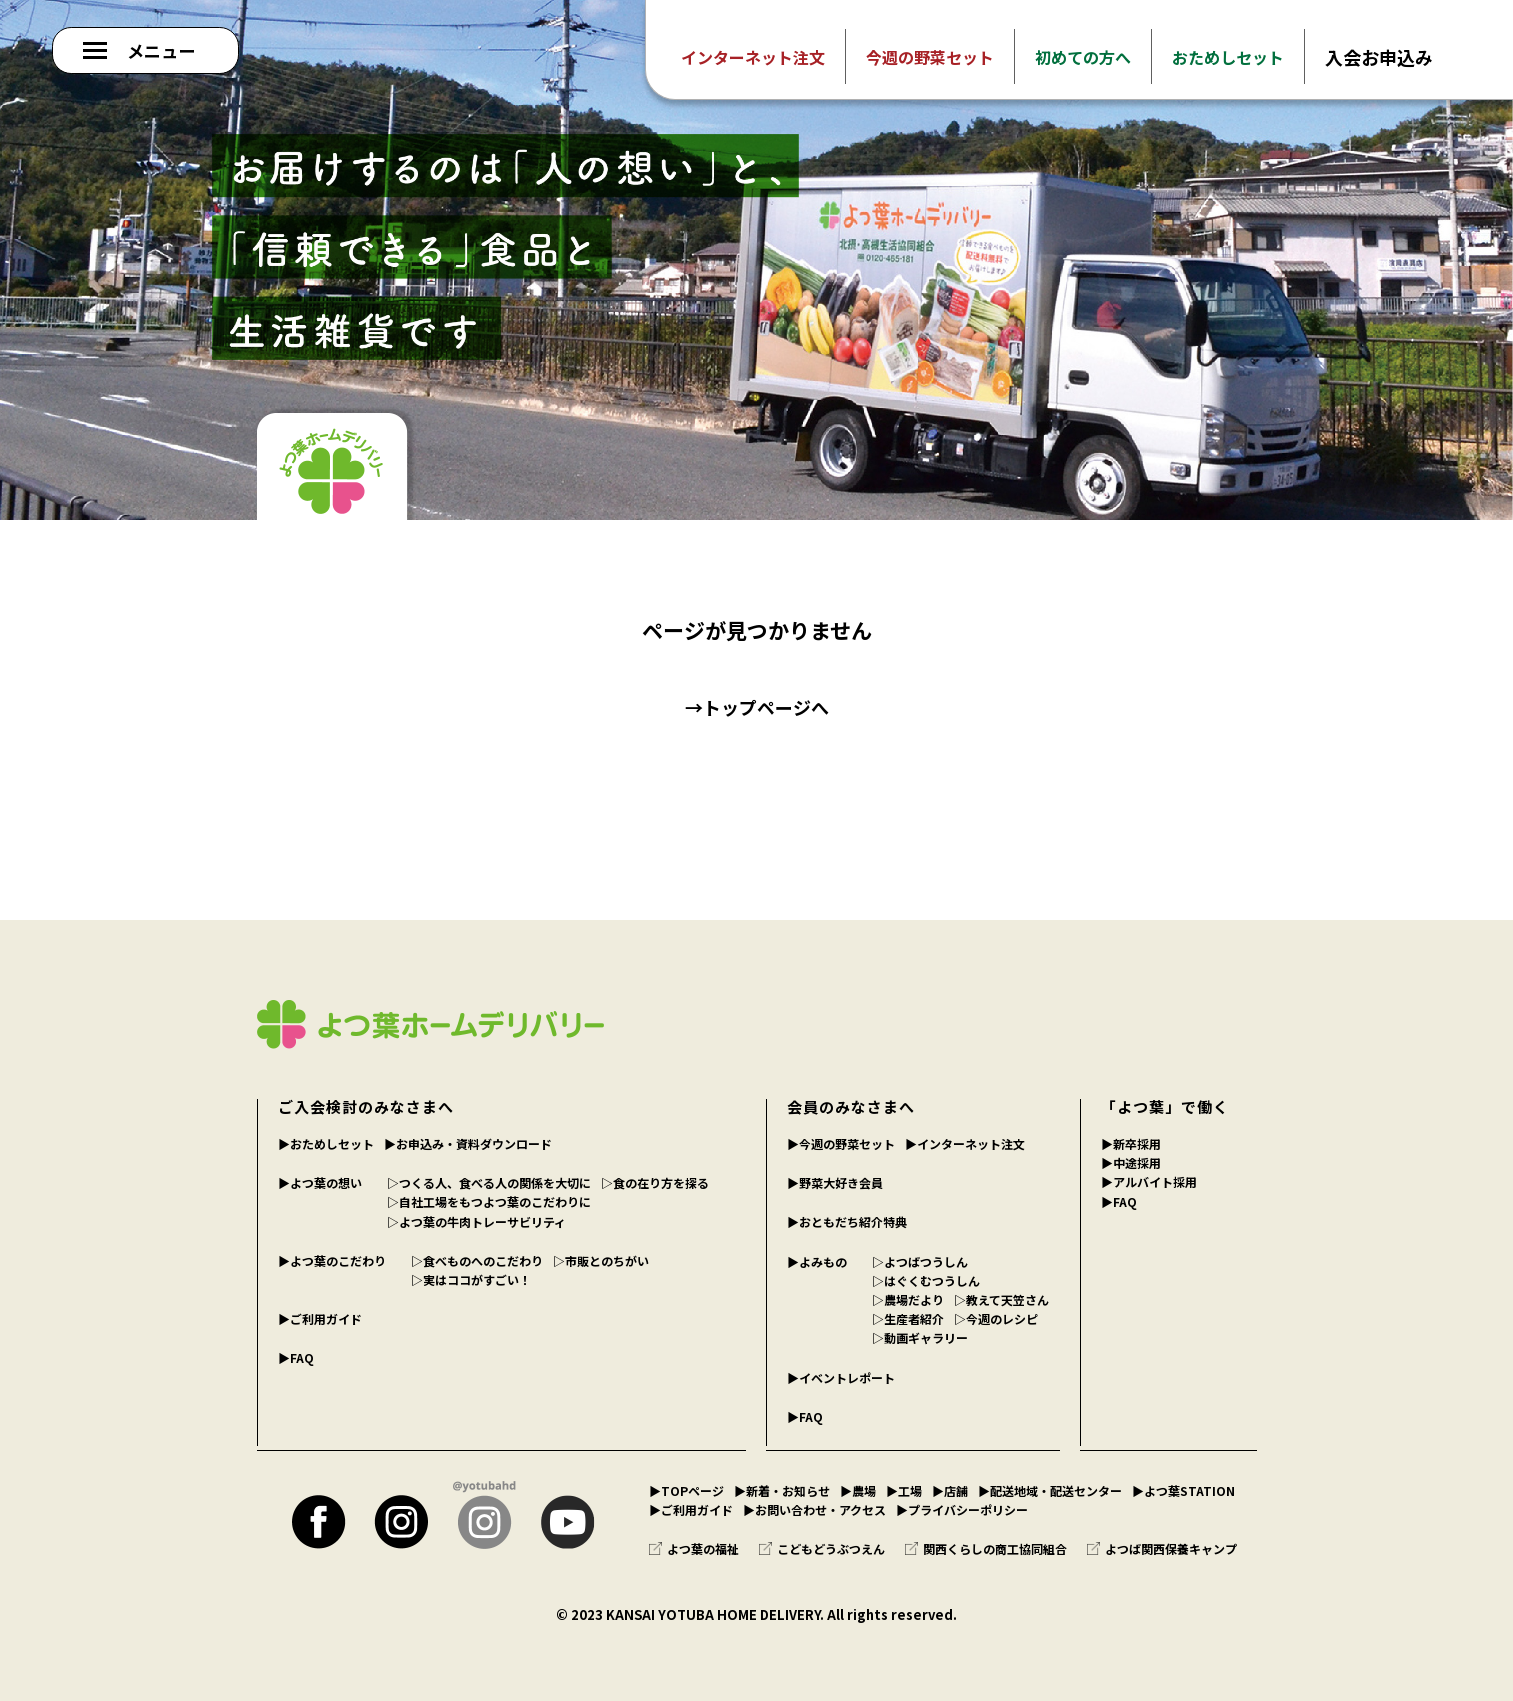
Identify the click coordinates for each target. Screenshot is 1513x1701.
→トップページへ (757, 707)
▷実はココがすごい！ (471, 1279)
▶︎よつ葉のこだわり (332, 1260)
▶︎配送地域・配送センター (1050, 1490)
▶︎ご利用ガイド (320, 1318)
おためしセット (1228, 57)
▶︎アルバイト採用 (1149, 1181)
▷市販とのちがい (601, 1260)
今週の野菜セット (930, 57)
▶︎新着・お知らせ (782, 1490)
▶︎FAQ (296, 1357)
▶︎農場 (858, 1490)
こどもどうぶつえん (822, 1548)
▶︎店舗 (950, 1490)
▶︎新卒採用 (1131, 1143)
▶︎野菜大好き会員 (835, 1182)
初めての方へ (1083, 57)
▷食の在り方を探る (655, 1182)
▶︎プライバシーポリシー (962, 1509)
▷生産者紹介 (908, 1318)
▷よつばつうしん (920, 1261)
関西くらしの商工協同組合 (986, 1548)
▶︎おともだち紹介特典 (847, 1221)
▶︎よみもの (817, 1261)
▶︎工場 (904, 1490)
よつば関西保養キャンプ (1162, 1548)
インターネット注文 (753, 57)
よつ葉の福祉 (694, 1548)
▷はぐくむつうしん (926, 1280)
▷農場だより (908, 1299)
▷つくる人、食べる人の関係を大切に (489, 1182)
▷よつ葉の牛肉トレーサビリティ (476, 1221)
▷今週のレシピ (996, 1318)
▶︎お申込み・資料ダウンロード (468, 1143)
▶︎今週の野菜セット (841, 1143)
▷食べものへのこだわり (477, 1260)
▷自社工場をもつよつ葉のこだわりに (489, 1201)
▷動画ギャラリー (920, 1337)
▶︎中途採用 (1131, 1162)
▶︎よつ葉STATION (1183, 1490)
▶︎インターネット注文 (965, 1143)
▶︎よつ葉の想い (320, 1182)
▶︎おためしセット (326, 1143)
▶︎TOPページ (686, 1490)
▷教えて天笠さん (1001, 1299)
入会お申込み (1379, 57)
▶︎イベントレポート (841, 1377)
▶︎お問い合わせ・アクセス (814, 1509)
